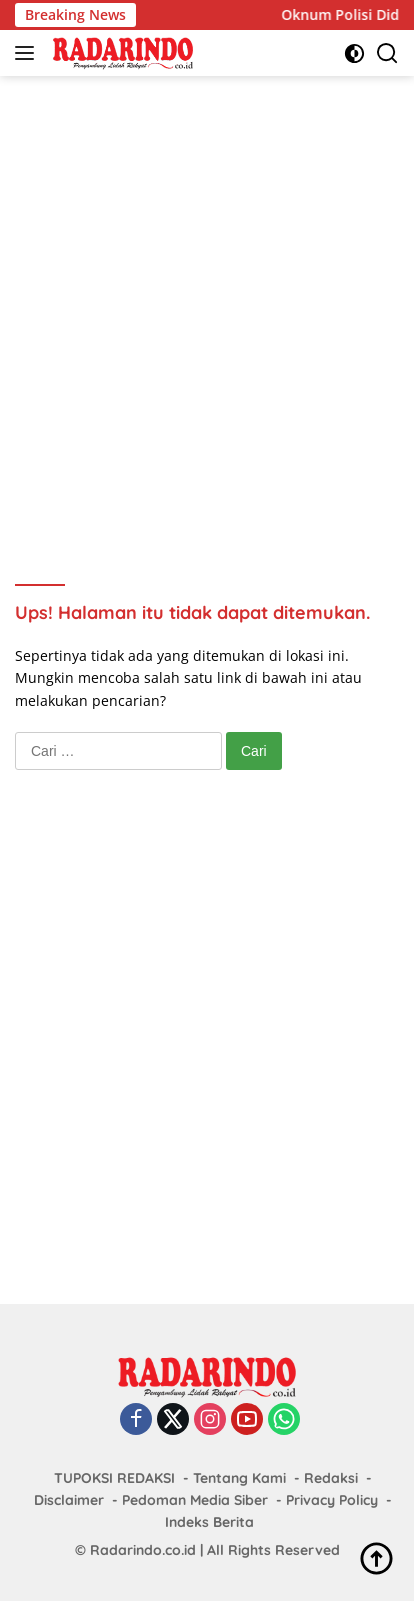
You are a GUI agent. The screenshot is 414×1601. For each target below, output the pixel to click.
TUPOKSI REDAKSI (114, 1478)
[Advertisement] (207, 303)
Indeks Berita (209, 1522)
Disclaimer (69, 1500)
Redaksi (331, 1478)
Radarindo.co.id (143, 1550)
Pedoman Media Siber (195, 1500)
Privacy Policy (332, 1500)
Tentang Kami (239, 1478)
